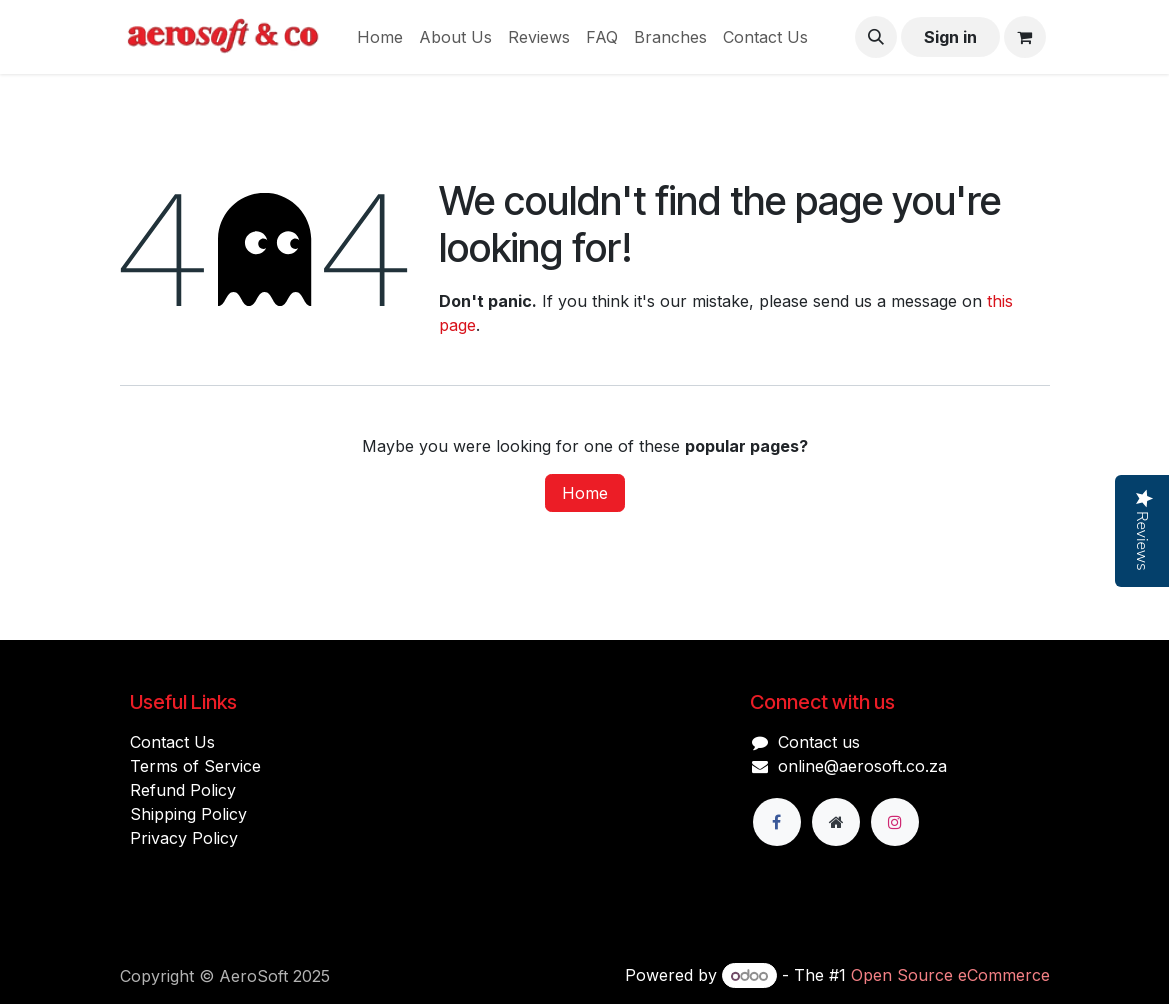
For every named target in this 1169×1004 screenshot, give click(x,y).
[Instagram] (895, 822)
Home (585, 493)
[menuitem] (380, 37)
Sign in (950, 37)
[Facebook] (777, 822)
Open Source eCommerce (950, 975)
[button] (876, 37)
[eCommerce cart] (1025, 37)
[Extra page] (836, 822)
